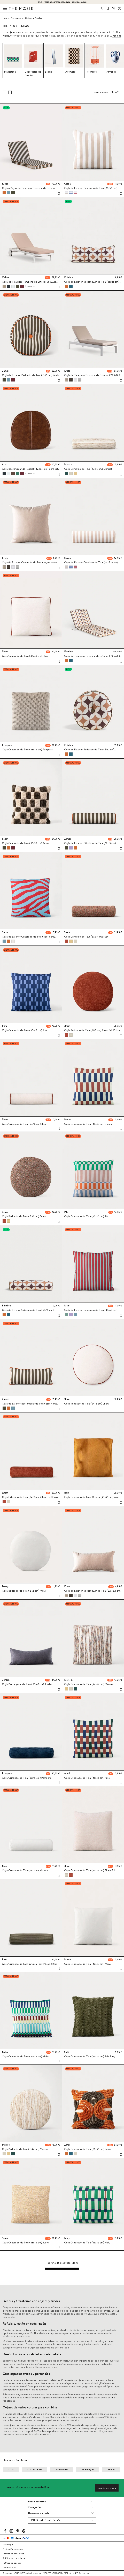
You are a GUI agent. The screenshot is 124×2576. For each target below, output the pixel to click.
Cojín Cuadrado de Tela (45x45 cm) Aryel (87, 1778)
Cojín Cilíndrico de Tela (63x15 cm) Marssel (88, 469)
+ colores (30, 286)
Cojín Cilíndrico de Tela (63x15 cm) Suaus (87, 936)
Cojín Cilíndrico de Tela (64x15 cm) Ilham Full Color (30, 1497)
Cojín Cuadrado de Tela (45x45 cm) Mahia (25, 2056)
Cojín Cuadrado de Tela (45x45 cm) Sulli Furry (89, 2056)
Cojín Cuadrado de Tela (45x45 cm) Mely (87, 2242)
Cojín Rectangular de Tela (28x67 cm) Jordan (27, 1684)
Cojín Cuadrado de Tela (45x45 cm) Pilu (86, 1216)
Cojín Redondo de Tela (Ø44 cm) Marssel (25, 2149)
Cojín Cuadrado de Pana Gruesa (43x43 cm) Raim (91, 1497)
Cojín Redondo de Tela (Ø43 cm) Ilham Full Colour (92, 1030)
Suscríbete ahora (107, 2488)
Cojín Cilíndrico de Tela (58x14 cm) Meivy (25, 1870)
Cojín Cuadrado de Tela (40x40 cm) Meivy (87, 1964)
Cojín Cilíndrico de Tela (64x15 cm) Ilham (24, 1123)
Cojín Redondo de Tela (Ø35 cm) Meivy (24, 1590)
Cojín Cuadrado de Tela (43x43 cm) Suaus (25, 2242)
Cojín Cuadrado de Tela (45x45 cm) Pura (24, 1030)
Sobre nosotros (37, 2501)
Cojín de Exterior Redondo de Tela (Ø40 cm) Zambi (30, 375)
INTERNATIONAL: (45, 2520)
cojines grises (86, 2428)
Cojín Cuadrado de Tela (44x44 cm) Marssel (88, 1684)
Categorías (34, 2507)
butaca (18, 2397)
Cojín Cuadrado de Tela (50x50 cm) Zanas (87, 2149)
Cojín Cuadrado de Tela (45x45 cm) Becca (88, 1123)
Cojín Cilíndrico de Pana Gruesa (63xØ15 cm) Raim (30, 1964)
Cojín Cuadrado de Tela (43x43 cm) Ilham (25, 656)
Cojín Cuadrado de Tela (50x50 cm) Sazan (25, 843)
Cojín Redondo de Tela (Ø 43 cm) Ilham (86, 1403)
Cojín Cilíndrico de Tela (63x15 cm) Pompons (26, 1778)
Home (6, 18)
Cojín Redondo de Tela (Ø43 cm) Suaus (24, 1216)
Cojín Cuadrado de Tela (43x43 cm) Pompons (27, 749)
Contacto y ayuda (38, 2513)
